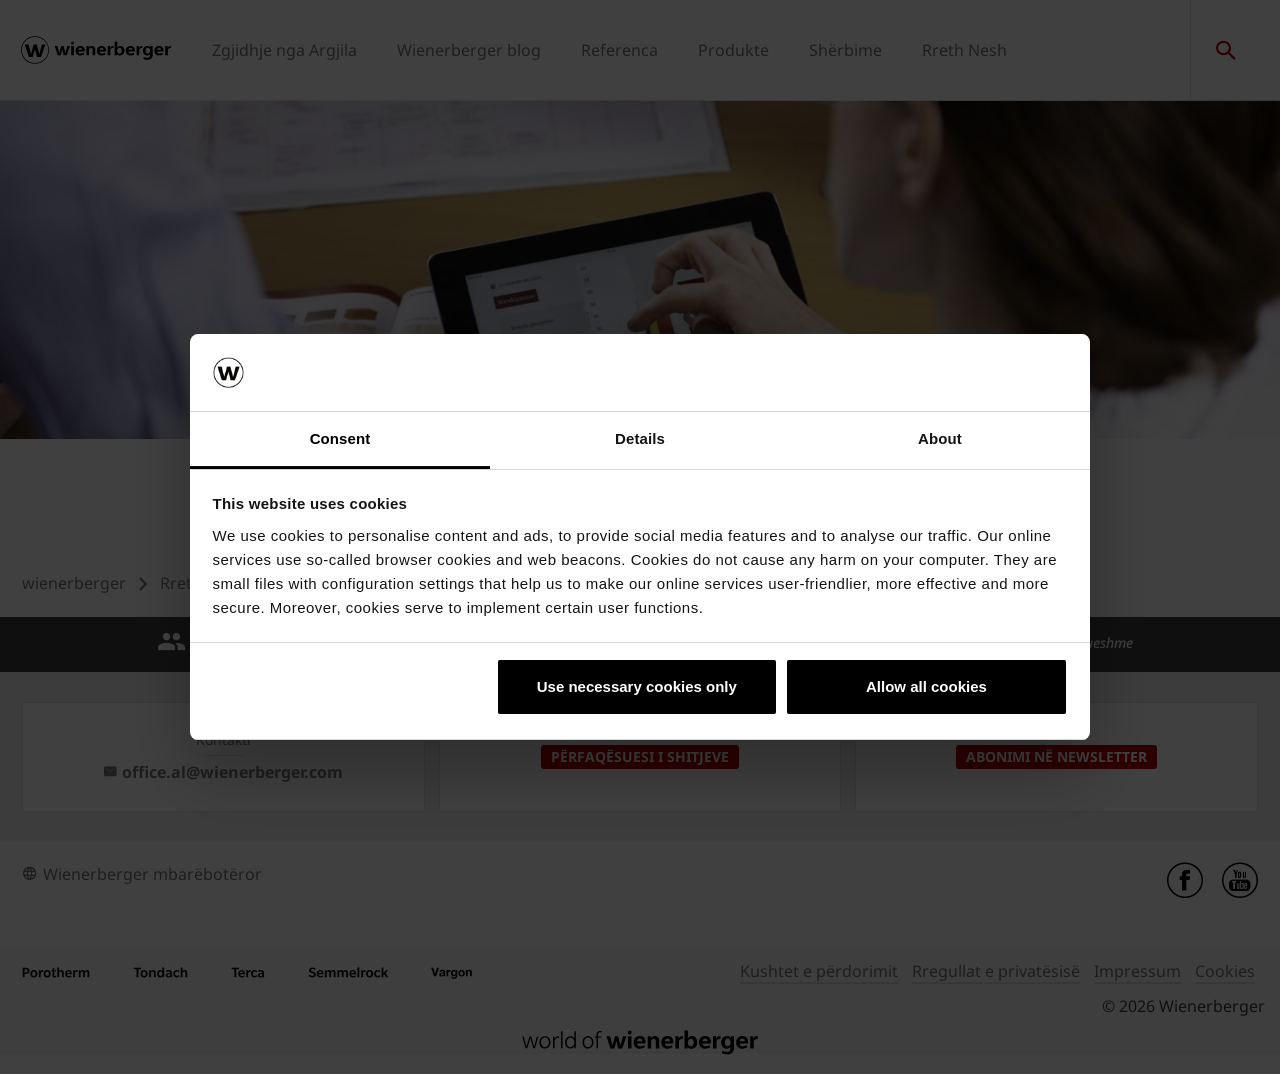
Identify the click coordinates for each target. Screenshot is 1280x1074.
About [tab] (940, 438)
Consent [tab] (340, 438)
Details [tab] (640, 438)
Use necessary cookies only (637, 686)
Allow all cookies (926, 686)
